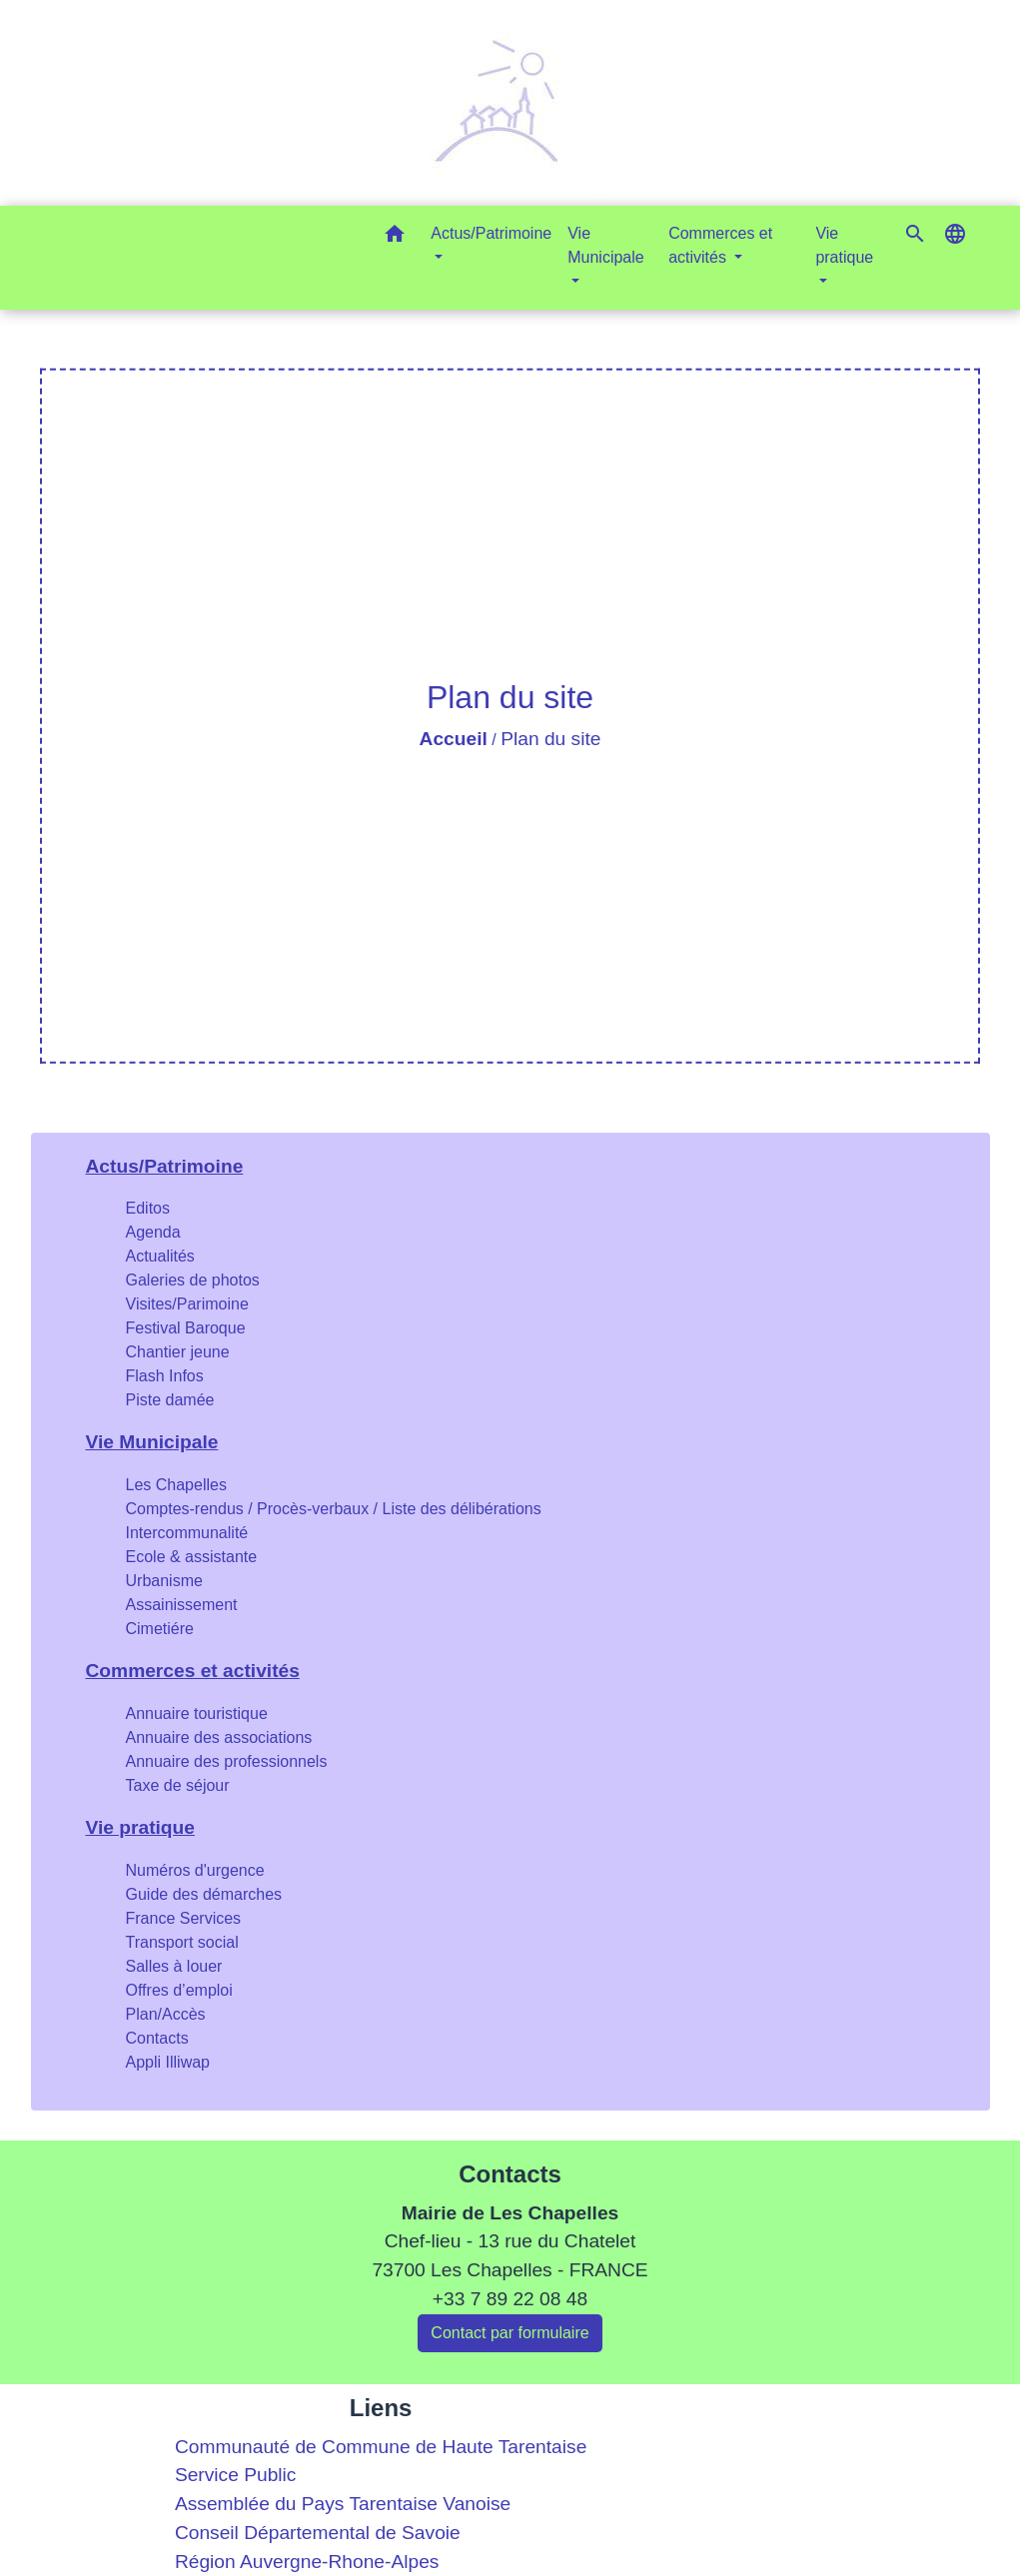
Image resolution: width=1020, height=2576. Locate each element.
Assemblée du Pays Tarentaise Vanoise (342, 2503)
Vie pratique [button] (844, 245)
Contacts (510, 2173)
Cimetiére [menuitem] (160, 1628)
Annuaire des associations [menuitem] (219, 1737)
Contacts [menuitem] (157, 2038)
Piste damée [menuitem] (170, 1399)
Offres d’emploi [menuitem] (179, 1990)
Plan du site (550, 738)
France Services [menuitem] (184, 1918)
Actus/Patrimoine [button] (491, 233)
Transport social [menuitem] (182, 1942)
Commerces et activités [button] (720, 245)
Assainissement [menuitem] (182, 1604)
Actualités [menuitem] (160, 1256)
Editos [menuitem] (148, 1208)
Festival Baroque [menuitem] (186, 1327)
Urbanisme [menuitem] (164, 1580)
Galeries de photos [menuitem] (193, 1280)
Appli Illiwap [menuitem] (168, 2062)
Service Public (236, 2474)
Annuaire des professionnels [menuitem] (227, 1761)
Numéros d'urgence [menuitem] (195, 1870)
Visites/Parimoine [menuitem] (187, 1303)
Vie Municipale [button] (605, 245)
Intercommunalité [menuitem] (187, 1532)
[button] (395, 237)
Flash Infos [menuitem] (165, 1375)
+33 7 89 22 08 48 (510, 2298)
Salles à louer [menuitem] (174, 1966)
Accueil (454, 738)
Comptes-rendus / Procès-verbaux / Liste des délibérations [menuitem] (333, 1508)
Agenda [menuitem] (153, 1232)
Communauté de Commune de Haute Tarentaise (380, 2446)
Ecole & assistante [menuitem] (192, 1556)
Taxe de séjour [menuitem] (178, 1785)
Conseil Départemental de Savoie (318, 2532)
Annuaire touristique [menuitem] (197, 1713)
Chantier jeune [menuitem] (178, 1351)
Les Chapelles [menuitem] (176, 1484)
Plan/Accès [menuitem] (166, 2014)
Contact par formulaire (509, 2332)
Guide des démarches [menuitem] (204, 1894)
